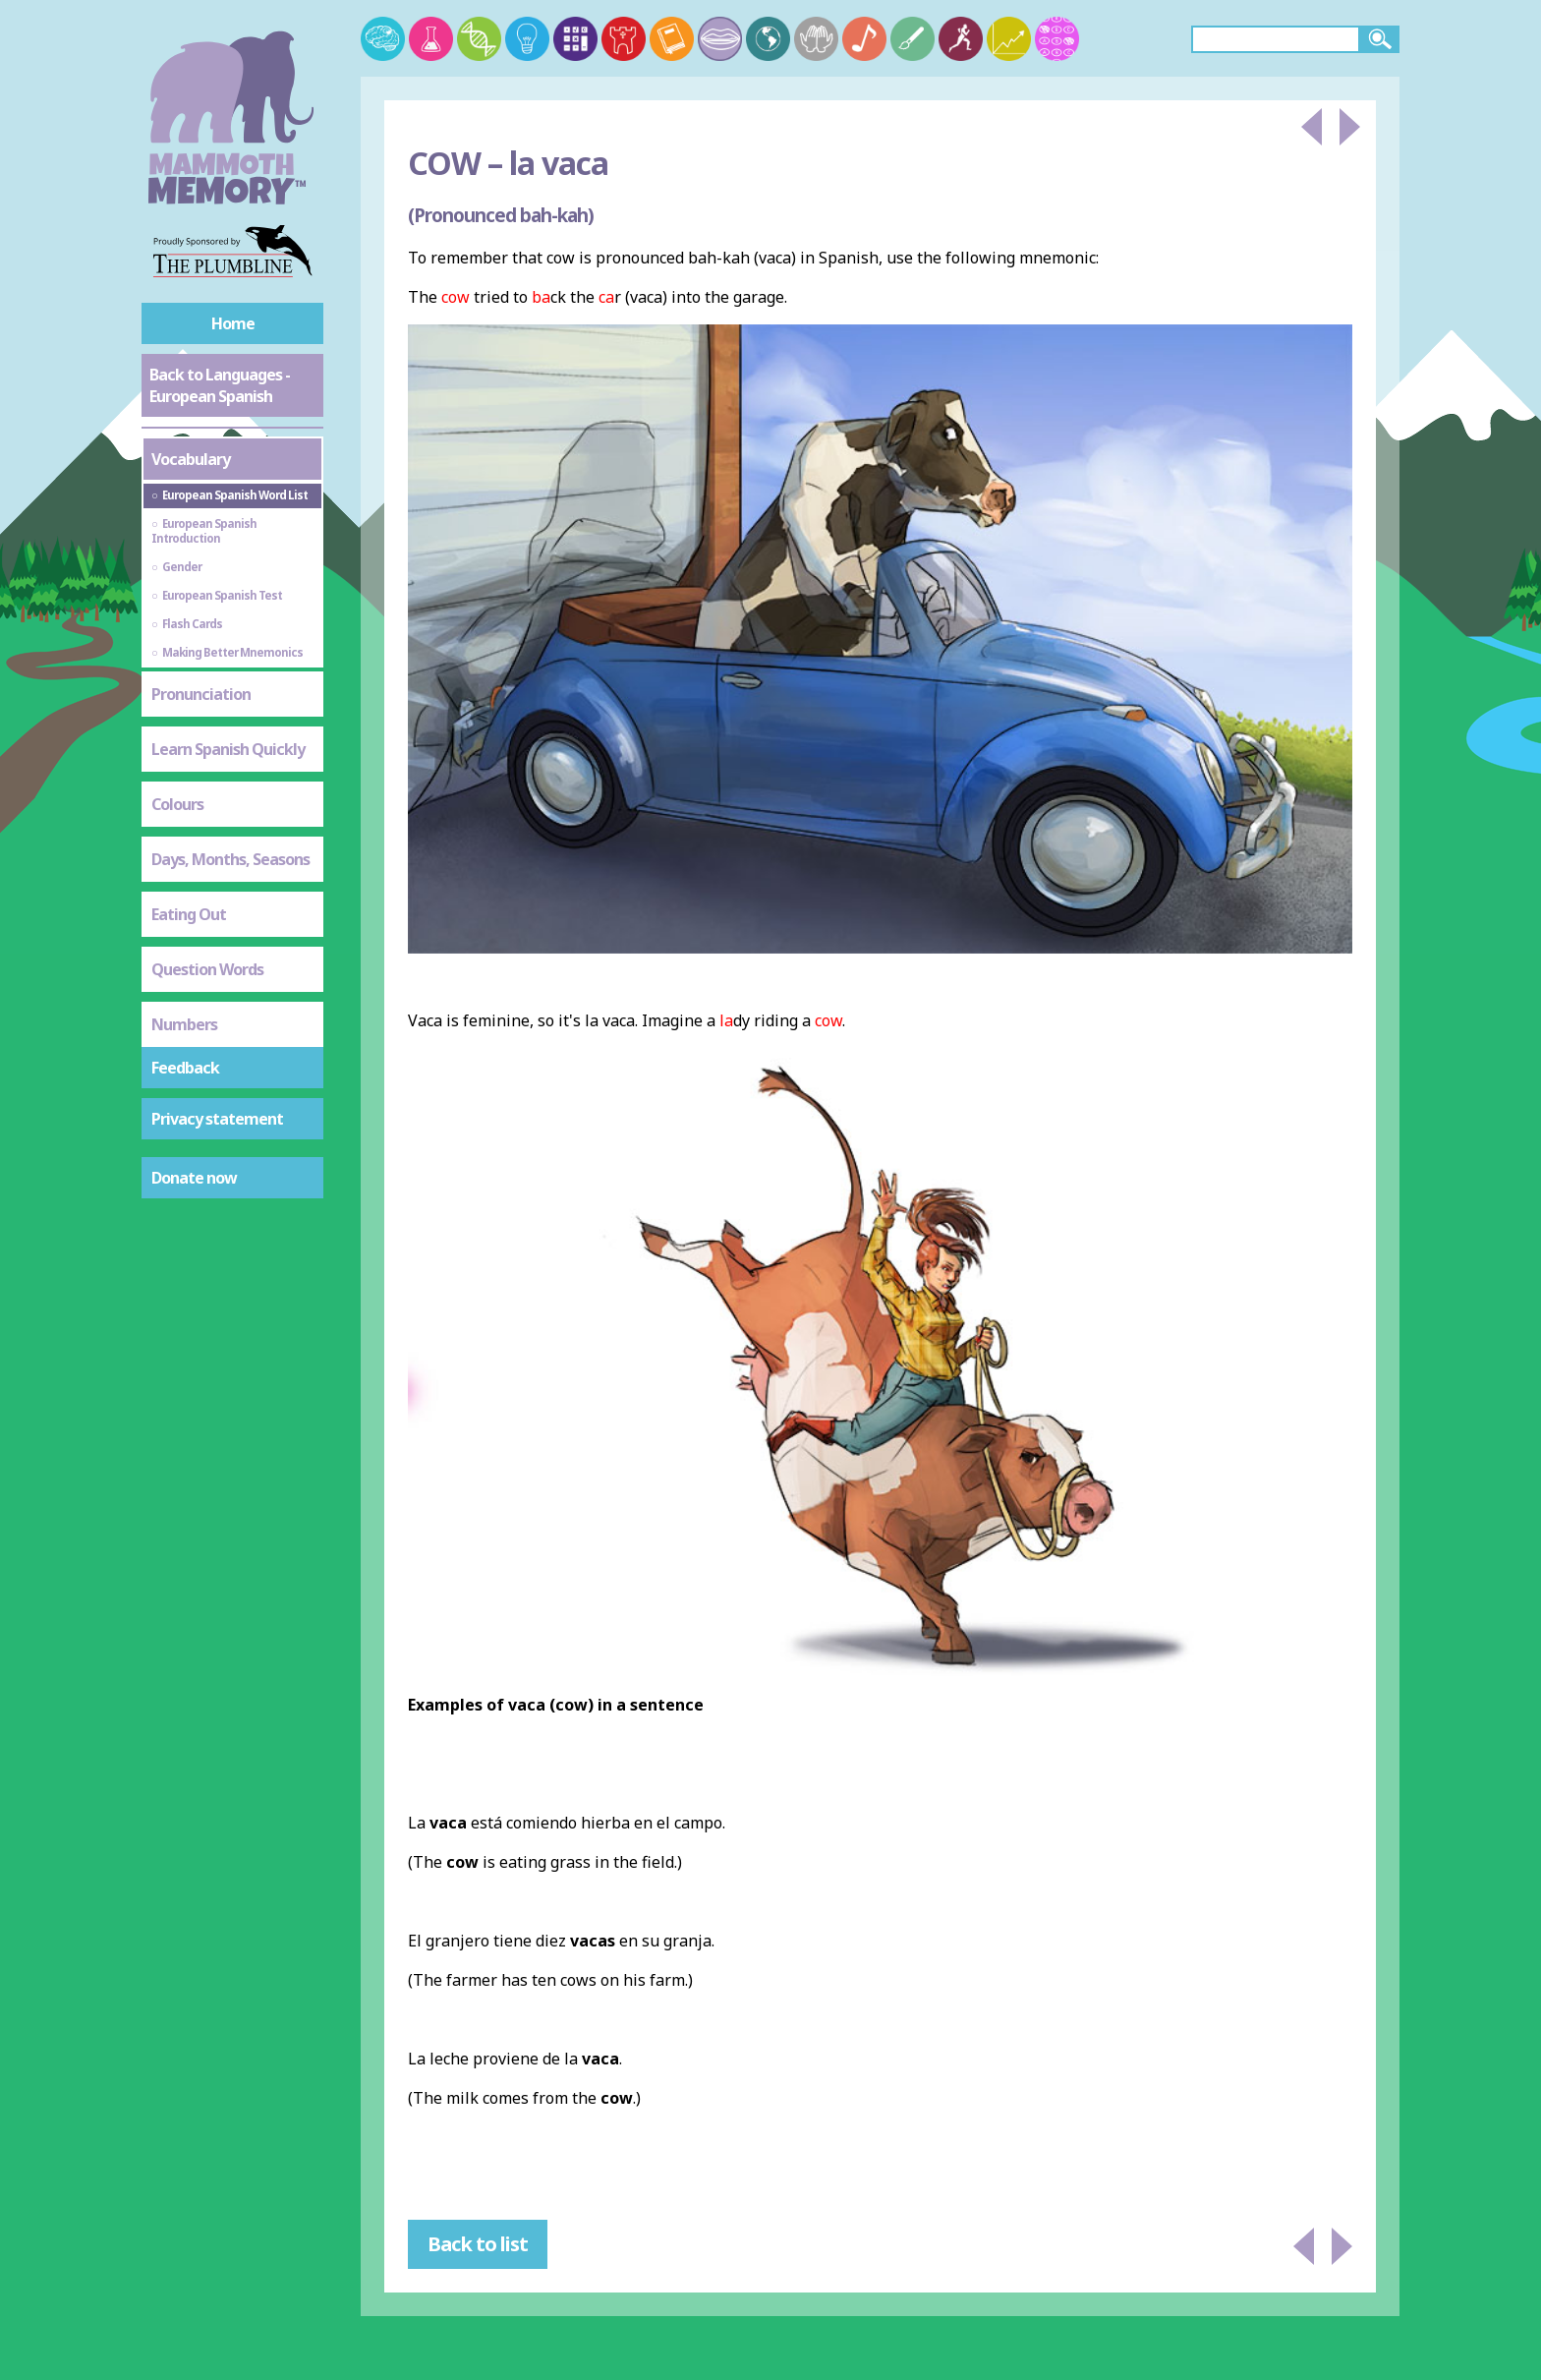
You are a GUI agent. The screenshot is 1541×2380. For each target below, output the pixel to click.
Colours (177, 804)
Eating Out (188, 914)
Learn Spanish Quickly (228, 749)
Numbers (184, 1024)
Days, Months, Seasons (230, 859)
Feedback (185, 1067)
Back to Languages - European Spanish (219, 385)
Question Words (207, 969)
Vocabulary (190, 459)
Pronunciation (201, 694)
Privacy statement (217, 1119)
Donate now (194, 1178)
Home (233, 323)
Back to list (478, 2244)
